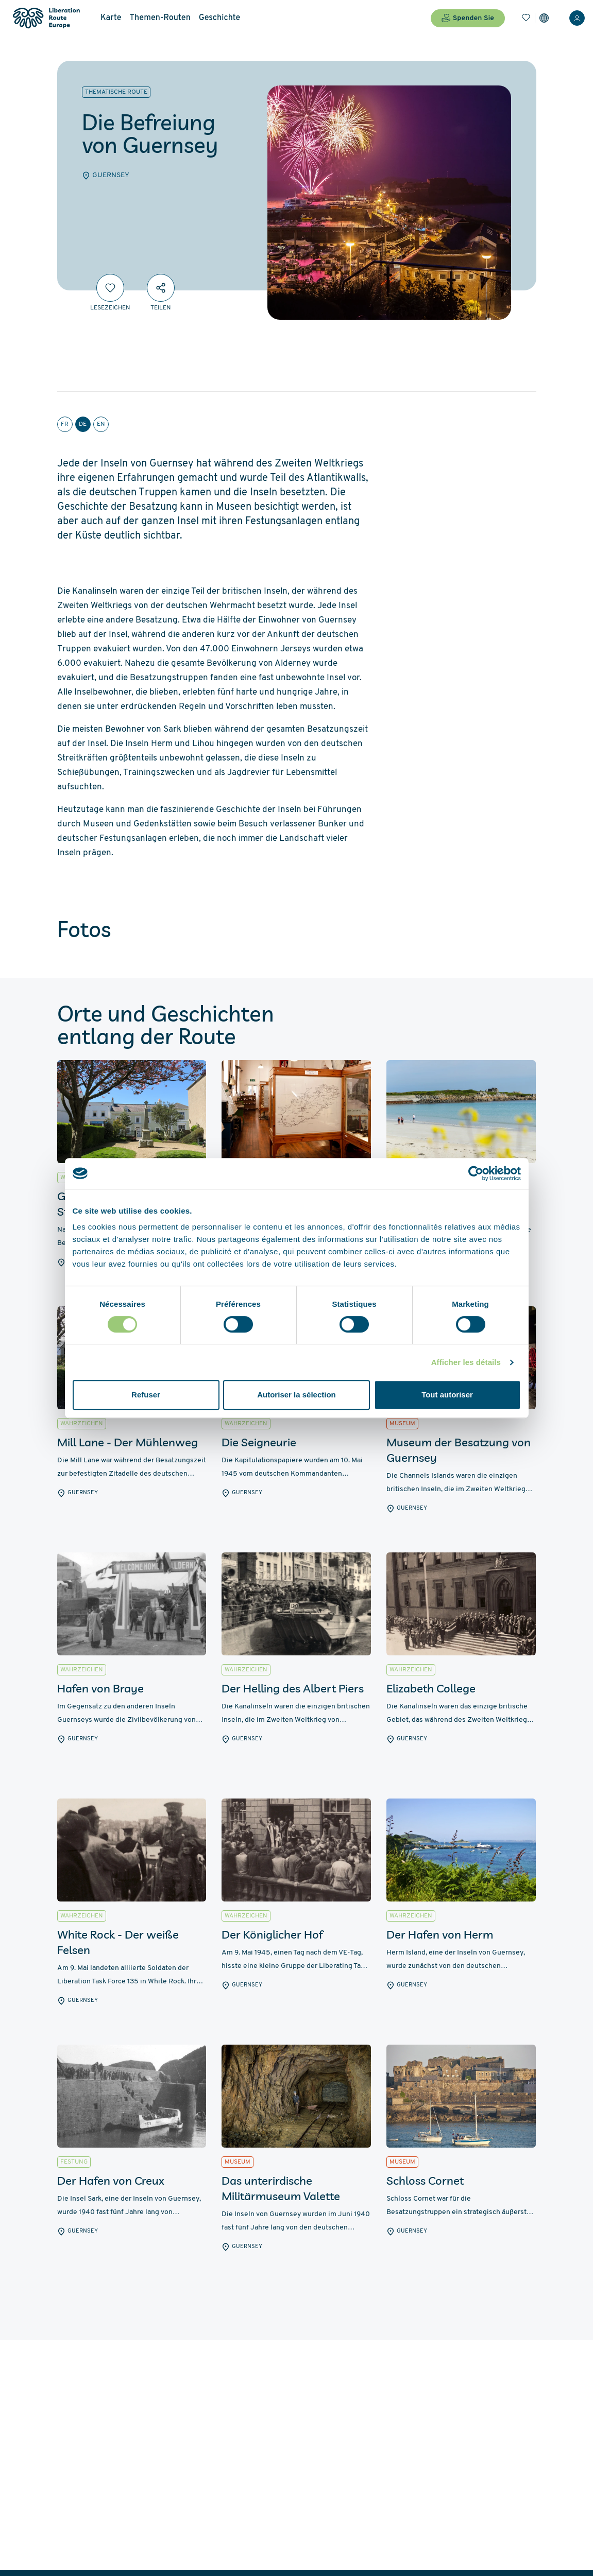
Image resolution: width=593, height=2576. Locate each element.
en (101, 424)
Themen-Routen (160, 18)
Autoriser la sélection (296, 1394)
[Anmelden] (577, 18)
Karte (111, 18)
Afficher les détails (466, 1362)
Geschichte (219, 18)
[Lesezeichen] (526, 18)
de (83, 424)
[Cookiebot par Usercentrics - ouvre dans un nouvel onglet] (476, 1173)
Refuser (145, 1394)
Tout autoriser (447, 1394)
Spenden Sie (468, 18)
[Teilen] (161, 288)
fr (65, 424)
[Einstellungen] (544, 18)
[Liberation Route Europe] (46, 18)
